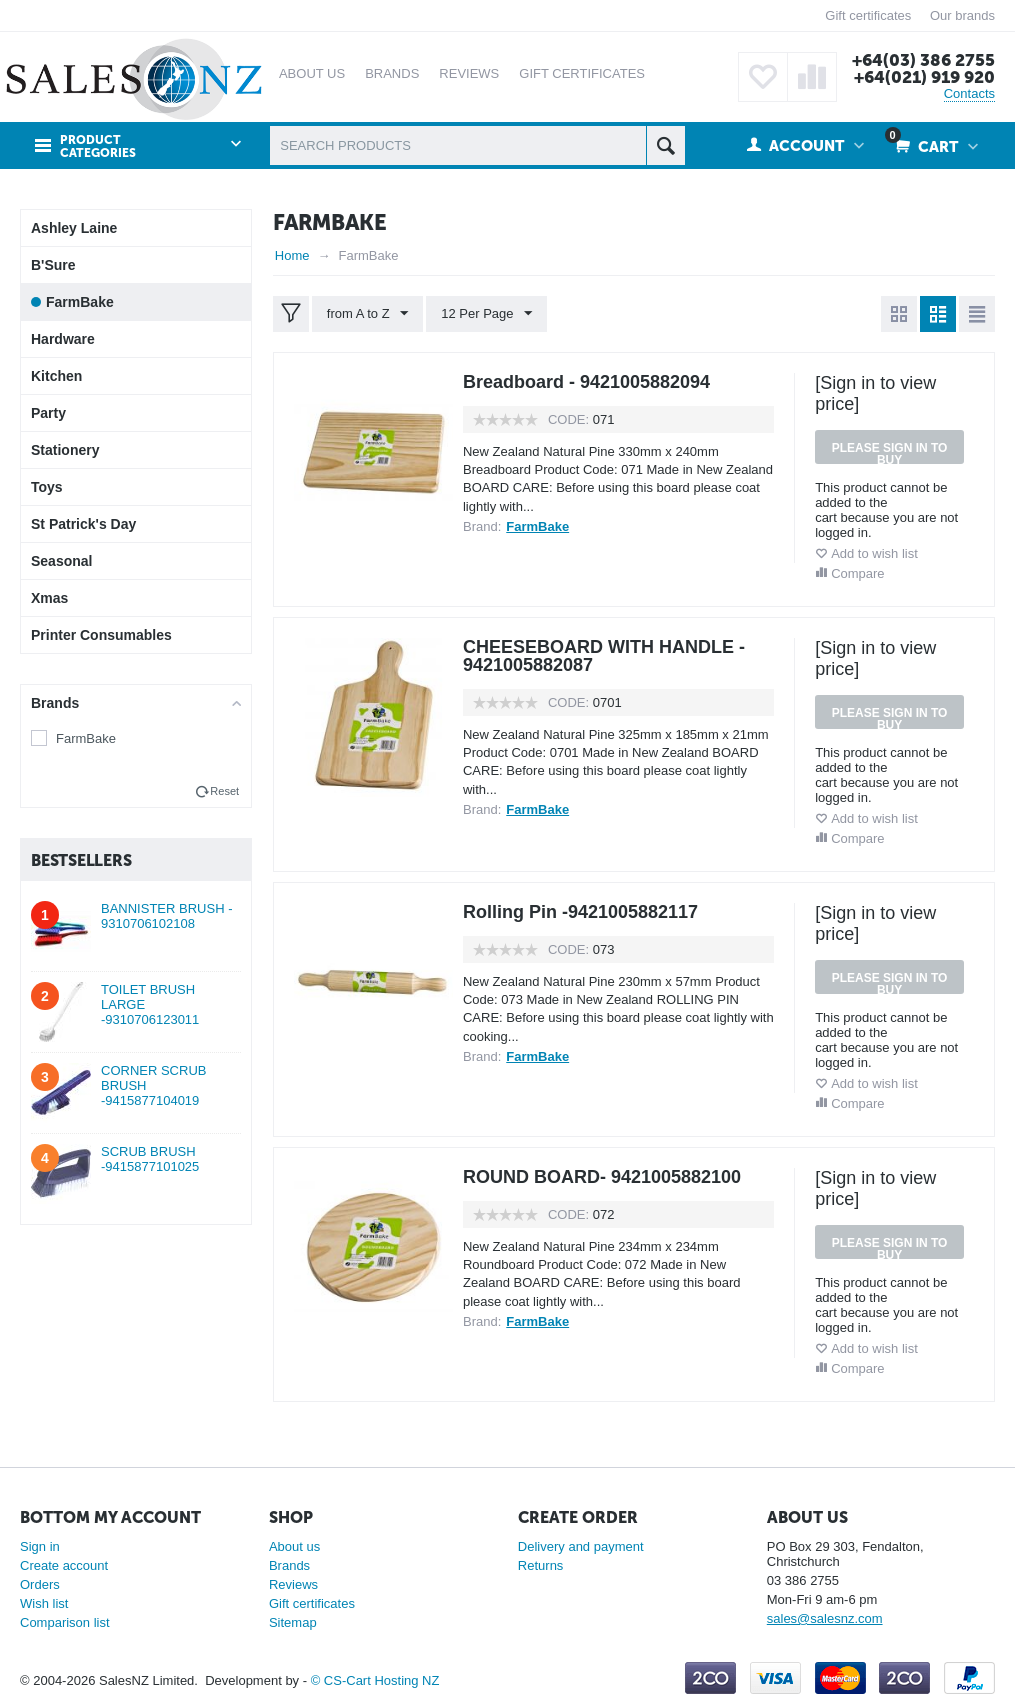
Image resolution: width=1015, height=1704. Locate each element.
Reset (224, 791)
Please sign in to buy (890, 452)
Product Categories (98, 147)
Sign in (40, 1546)
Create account (64, 1565)
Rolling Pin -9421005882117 (580, 912)
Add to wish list (874, 553)
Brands (289, 1565)
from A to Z (367, 314)
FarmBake (86, 738)
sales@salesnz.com (825, 1618)
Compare (857, 573)
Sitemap (293, 1622)
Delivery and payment (581, 1546)
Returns (541, 1565)
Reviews (293, 1584)
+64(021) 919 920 (924, 77)
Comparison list (65, 1622)
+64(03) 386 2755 (923, 60)
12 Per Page (486, 314)
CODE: (568, 419)
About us (294, 1546)
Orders (40, 1584)
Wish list (44, 1603)
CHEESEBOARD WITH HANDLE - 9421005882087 (604, 656)
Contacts (969, 93)
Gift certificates (868, 15)
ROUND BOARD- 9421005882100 (602, 1177)
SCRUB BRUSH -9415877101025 (150, 1159)
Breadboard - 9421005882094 (586, 382)
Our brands (962, 15)
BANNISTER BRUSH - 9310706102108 (166, 916)
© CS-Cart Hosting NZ (375, 1680)
